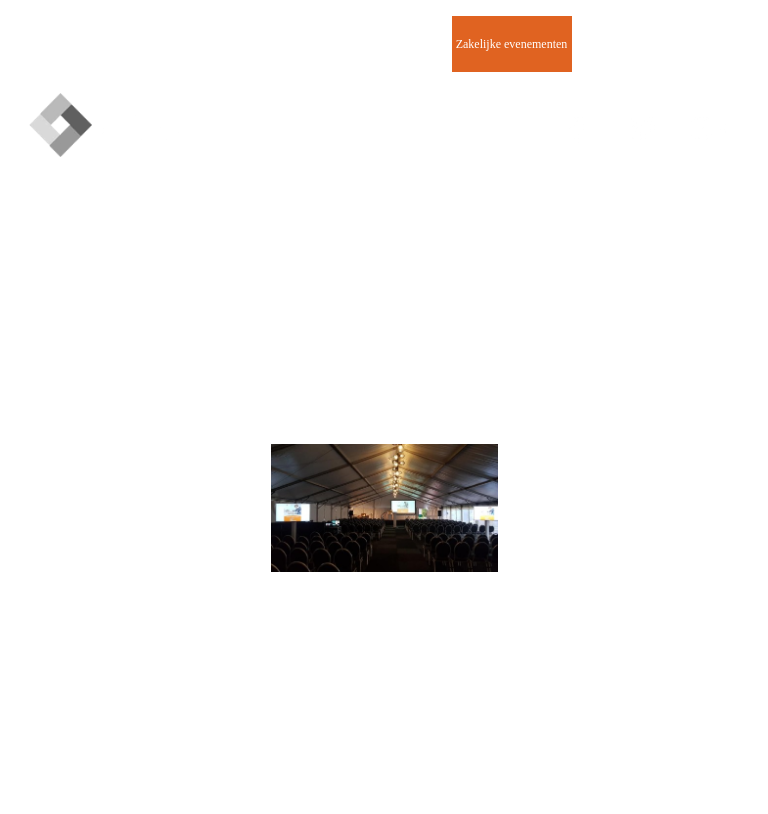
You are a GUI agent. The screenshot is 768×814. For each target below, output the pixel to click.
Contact (631, 44)
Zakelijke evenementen (512, 44)
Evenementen (271, 44)
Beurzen (392, 44)
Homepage (152, 44)
